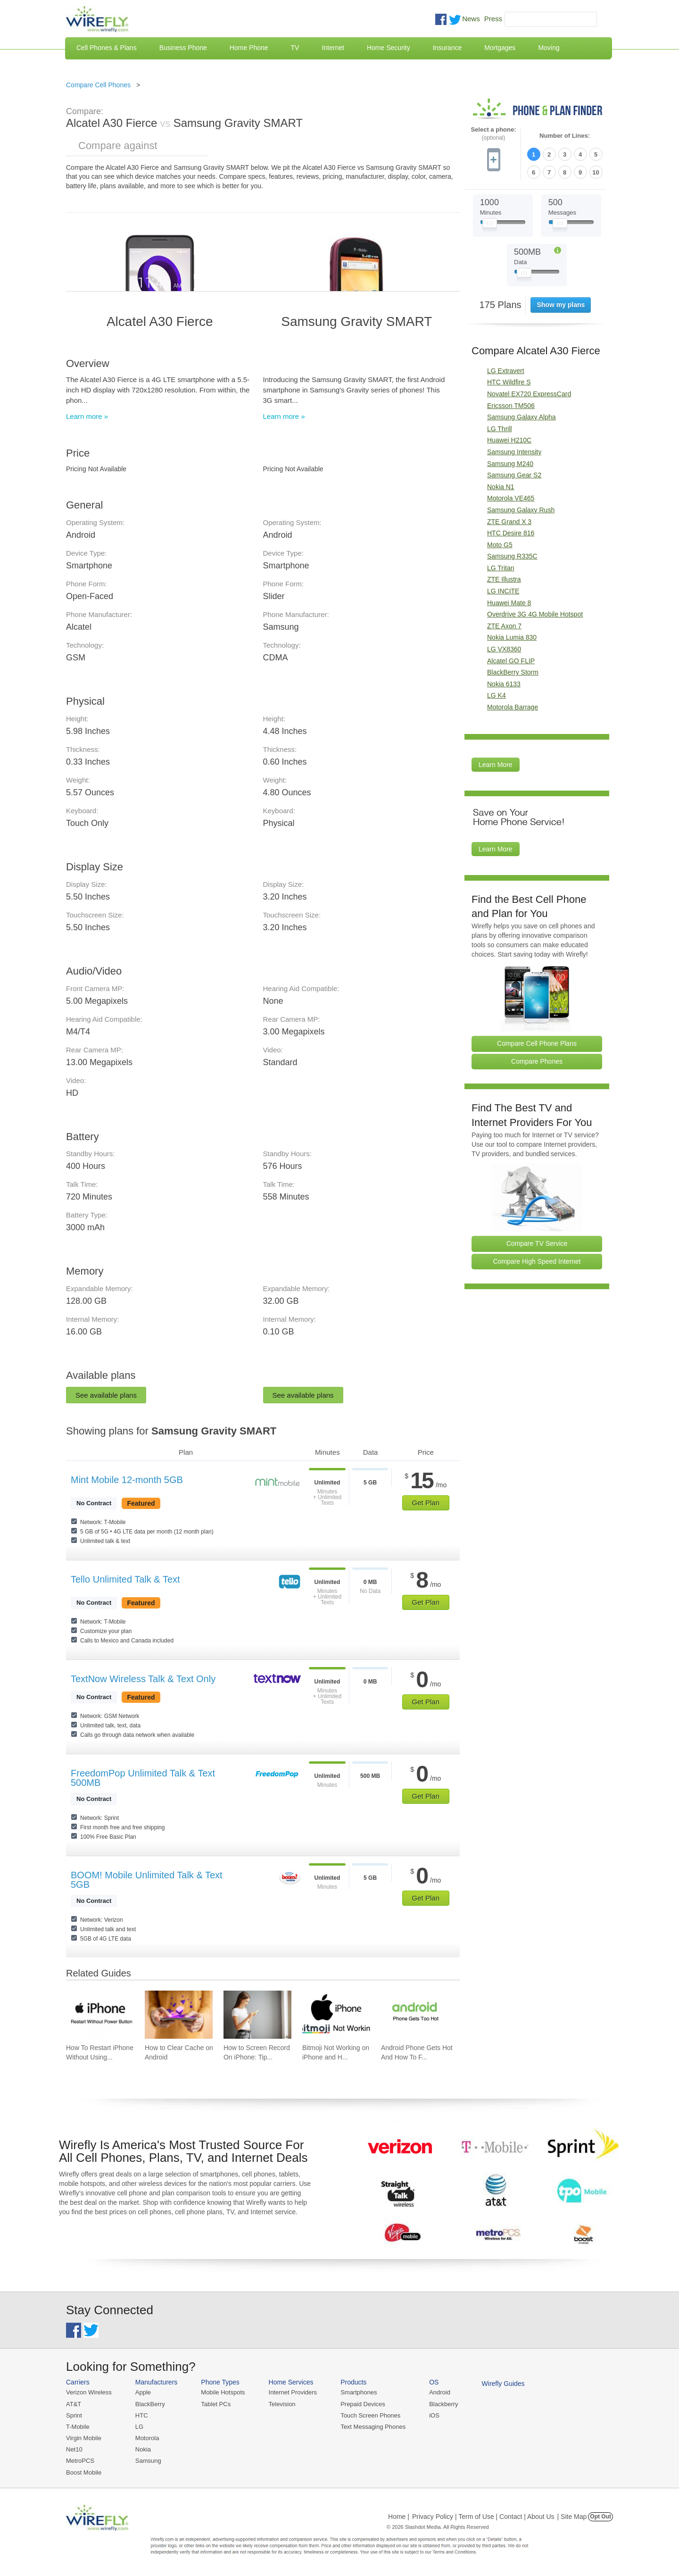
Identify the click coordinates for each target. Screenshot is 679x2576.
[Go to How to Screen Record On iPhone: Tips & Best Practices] (257, 2015)
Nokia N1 (500, 487)
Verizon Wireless (89, 2392)
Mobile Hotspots (223, 2392)
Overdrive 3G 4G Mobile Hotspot (535, 614)
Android (439, 2392)
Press (493, 19)
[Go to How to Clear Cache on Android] (179, 2015)
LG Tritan (500, 568)
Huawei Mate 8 (509, 603)
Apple (143, 2392)
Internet (333, 47)
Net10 (74, 2449)
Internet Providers (293, 2392)
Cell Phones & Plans (106, 47)
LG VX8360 (504, 649)
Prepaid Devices (362, 2404)
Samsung (148, 2460)
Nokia (143, 2449)
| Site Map (572, 2516)
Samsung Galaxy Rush (521, 510)
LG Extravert (505, 371)
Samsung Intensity (514, 452)
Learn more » (87, 416)
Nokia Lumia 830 (512, 637)
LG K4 (496, 695)
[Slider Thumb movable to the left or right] (489, 225)
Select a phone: (493, 133)
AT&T (73, 2404)
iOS (434, 2415)
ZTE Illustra (504, 579)
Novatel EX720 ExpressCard (529, 394)
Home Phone (249, 47)
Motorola (147, 2438)
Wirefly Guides (503, 2383)
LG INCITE (503, 591)
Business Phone (183, 47)
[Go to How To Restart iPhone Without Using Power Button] (100, 2015)
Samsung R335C (512, 556)
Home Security (388, 47)
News (471, 19)
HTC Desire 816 (510, 533)
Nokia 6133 (504, 684)
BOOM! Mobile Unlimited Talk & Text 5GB (147, 1879)
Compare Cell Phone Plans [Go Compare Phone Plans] (537, 1043)
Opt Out (600, 2516)
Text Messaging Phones (373, 2426)
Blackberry (443, 2404)
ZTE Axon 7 (504, 626)
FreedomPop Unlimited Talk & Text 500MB (143, 1777)
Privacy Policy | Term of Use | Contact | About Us (483, 2516)
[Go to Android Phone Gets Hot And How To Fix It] (415, 2015)
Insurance (447, 47)
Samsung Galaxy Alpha (521, 417)
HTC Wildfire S (509, 382)
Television (282, 2404)
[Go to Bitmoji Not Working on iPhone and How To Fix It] (336, 2015)
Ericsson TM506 (511, 405)
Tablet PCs (216, 2404)
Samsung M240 (510, 463)
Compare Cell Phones (98, 85)
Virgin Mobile (83, 2438)
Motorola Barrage (512, 707)
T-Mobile (78, 2426)
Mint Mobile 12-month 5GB (127, 1479)
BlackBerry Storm (512, 672)
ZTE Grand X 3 (509, 521)
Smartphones (358, 2392)
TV (295, 47)
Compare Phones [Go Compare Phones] (537, 1061)
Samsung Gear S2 (514, 475)
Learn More (496, 764)
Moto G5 (500, 545)
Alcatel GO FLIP (511, 661)
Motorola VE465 (510, 498)
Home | (398, 2516)
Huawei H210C (509, 440)
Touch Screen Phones (370, 2415)
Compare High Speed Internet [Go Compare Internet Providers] (537, 1261)
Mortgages (499, 47)
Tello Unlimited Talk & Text (125, 1579)
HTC (141, 2415)
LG (139, 2426)
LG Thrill (499, 429)
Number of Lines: (564, 136)
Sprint (74, 2415)
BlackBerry (150, 2404)
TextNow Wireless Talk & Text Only (143, 1679)
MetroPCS (80, 2460)
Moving (548, 47)
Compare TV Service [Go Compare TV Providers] (537, 1243)
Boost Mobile (83, 2472)
